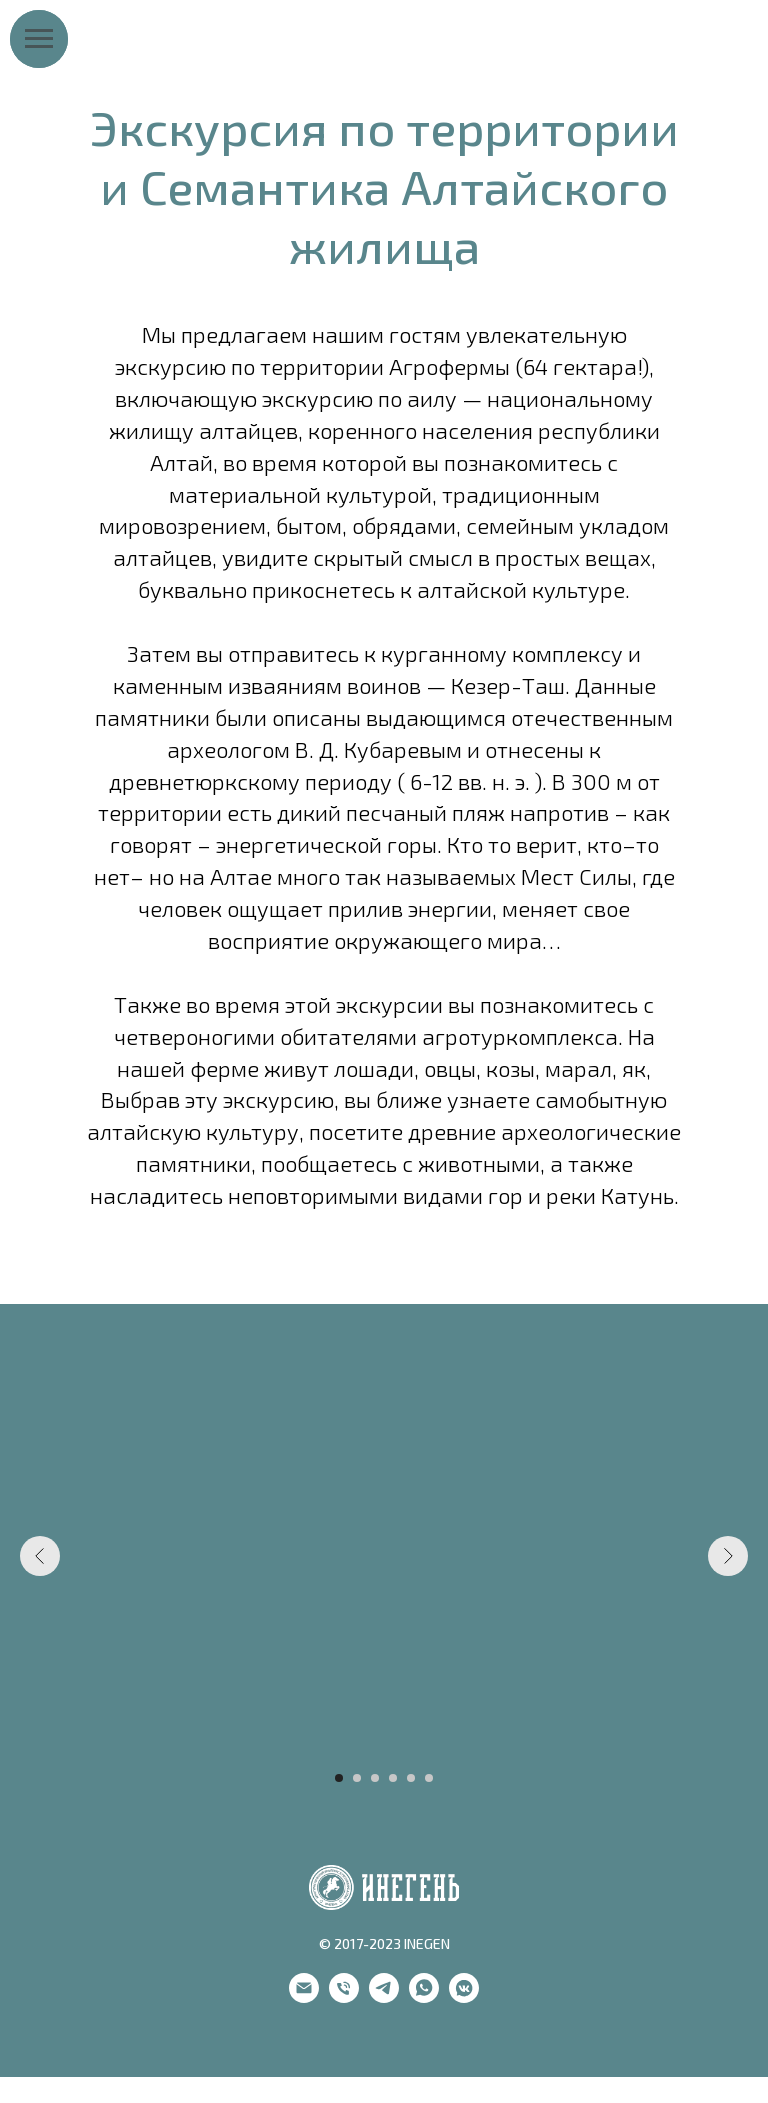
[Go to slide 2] (357, 1778)
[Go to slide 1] (339, 1778)
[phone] (344, 1997)
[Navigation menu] (39, 39)
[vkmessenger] (464, 1997)
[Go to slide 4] (393, 1778)
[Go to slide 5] (411, 1778)
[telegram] (384, 1997)
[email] (304, 1997)
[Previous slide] (40, 1556)
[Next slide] (728, 1556)
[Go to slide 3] (375, 1778)
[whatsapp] (424, 1997)
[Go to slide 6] (429, 1778)
